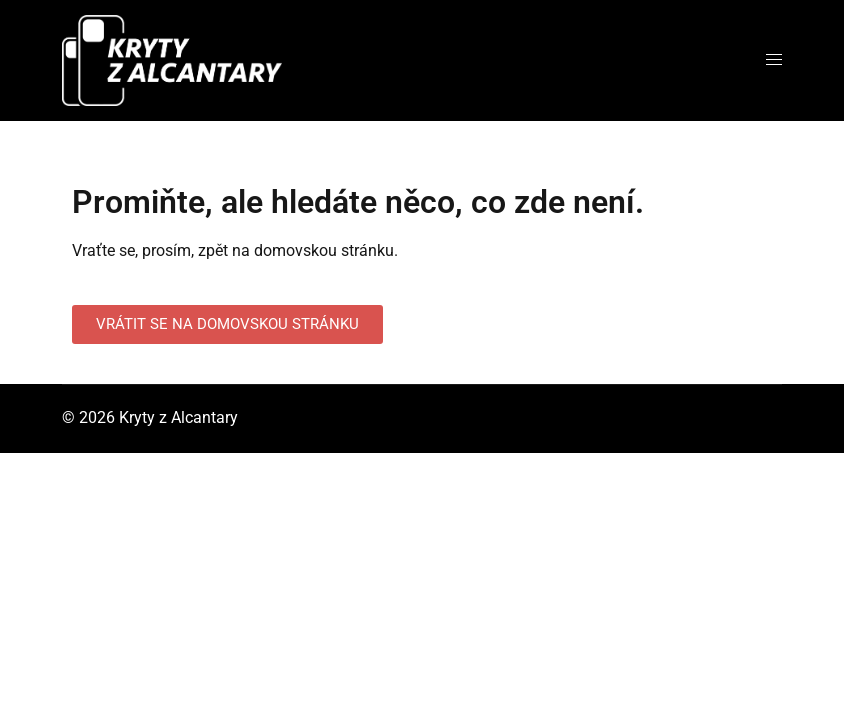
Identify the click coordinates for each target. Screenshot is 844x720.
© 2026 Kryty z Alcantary (150, 417)
